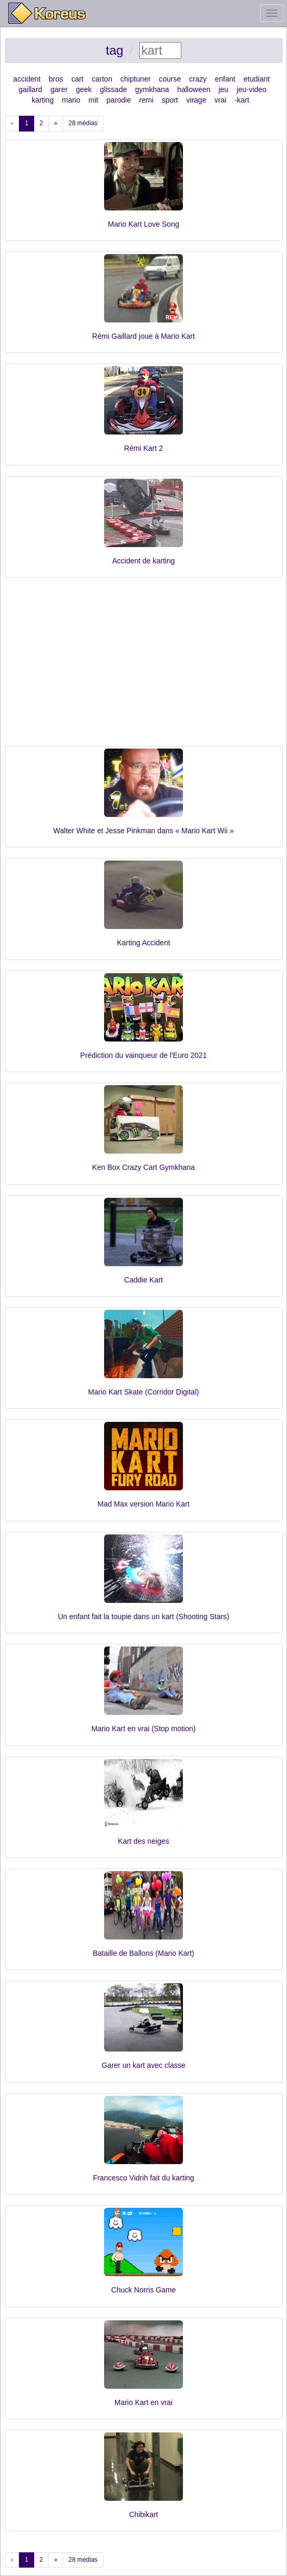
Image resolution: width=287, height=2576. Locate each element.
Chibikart (143, 2514)
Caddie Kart (143, 1280)
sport (170, 100)
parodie (119, 100)
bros (56, 79)
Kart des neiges (143, 1841)
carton (102, 79)
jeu (224, 89)
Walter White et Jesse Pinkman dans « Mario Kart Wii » (143, 830)
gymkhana (152, 89)
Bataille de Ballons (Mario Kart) (143, 1953)
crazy (198, 79)
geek (83, 89)
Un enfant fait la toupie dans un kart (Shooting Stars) (143, 1616)
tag (114, 50)
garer (59, 89)
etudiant (256, 79)
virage (196, 100)
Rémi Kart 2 (143, 448)
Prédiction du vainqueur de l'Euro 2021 (143, 1055)
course (170, 79)
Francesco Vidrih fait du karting (143, 2178)
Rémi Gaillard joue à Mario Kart (143, 336)
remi (146, 100)
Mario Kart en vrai (143, 2402)
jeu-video (251, 89)
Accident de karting (143, 561)
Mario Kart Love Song (143, 224)
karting (43, 100)
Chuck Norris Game (143, 2290)
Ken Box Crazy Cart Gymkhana (143, 1167)
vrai (220, 100)
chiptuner (135, 79)
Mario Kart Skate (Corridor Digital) (143, 1392)
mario (71, 100)
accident (26, 79)
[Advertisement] (144, 667)
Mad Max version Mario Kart (143, 1504)
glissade (113, 89)
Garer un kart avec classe (143, 2065)
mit (93, 100)
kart (243, 100)
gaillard (30, 89)
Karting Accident (143, 942)
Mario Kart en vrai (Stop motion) (143, 1728)
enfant (225, 79)
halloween (193, 89)
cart (77, 79)
